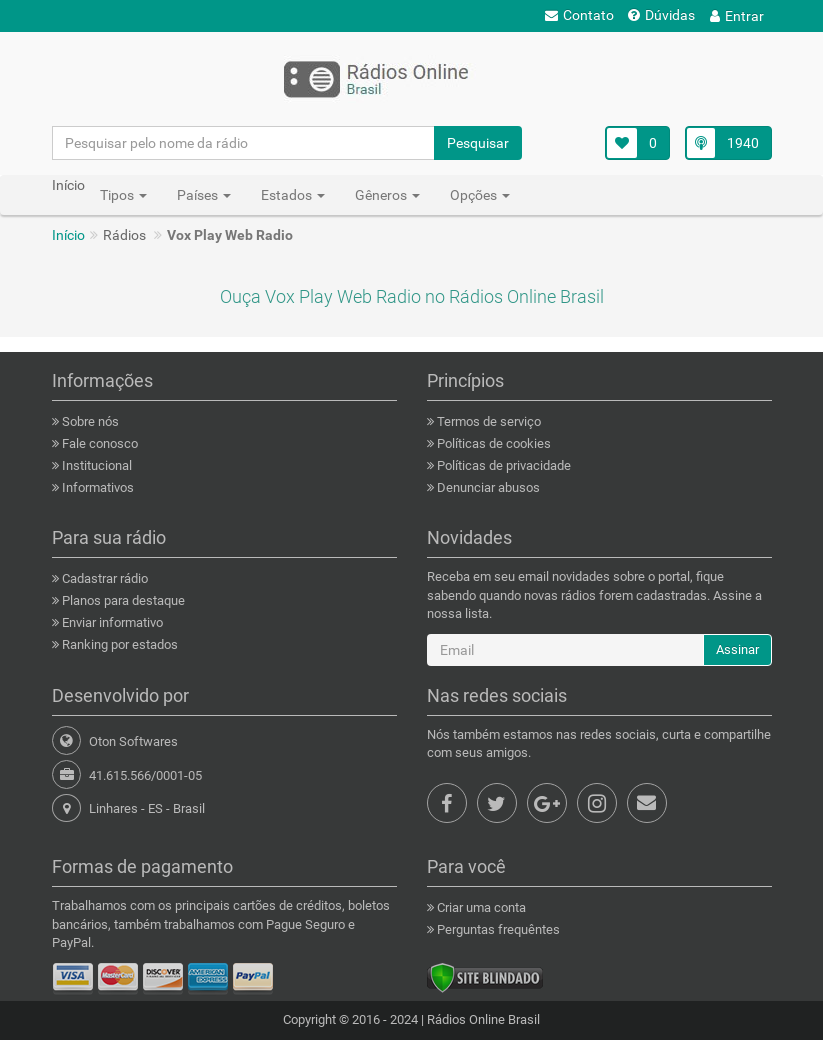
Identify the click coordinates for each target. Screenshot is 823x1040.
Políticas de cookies (492, 443)
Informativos (96, 487)
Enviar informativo (111, 622)
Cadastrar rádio (103, 578)
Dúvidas (661, 15)
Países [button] (204, 195)
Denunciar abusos (487, 487)
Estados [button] (293, 195)
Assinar (737, 649)
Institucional (95, 465)
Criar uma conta (480, 907)
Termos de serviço (487, 421)
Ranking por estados (118, 644)
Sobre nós (89, 421)
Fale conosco (98, 443)
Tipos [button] (123, 195)
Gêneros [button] (387, 195)
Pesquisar (478, 143)
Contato (579, 15)
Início (68, 235)
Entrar (737, 16)
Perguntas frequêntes (497, 929)
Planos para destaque (122, 600)
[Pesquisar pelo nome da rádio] (244, 143)
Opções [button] (480, 195)
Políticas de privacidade (502, 465)
